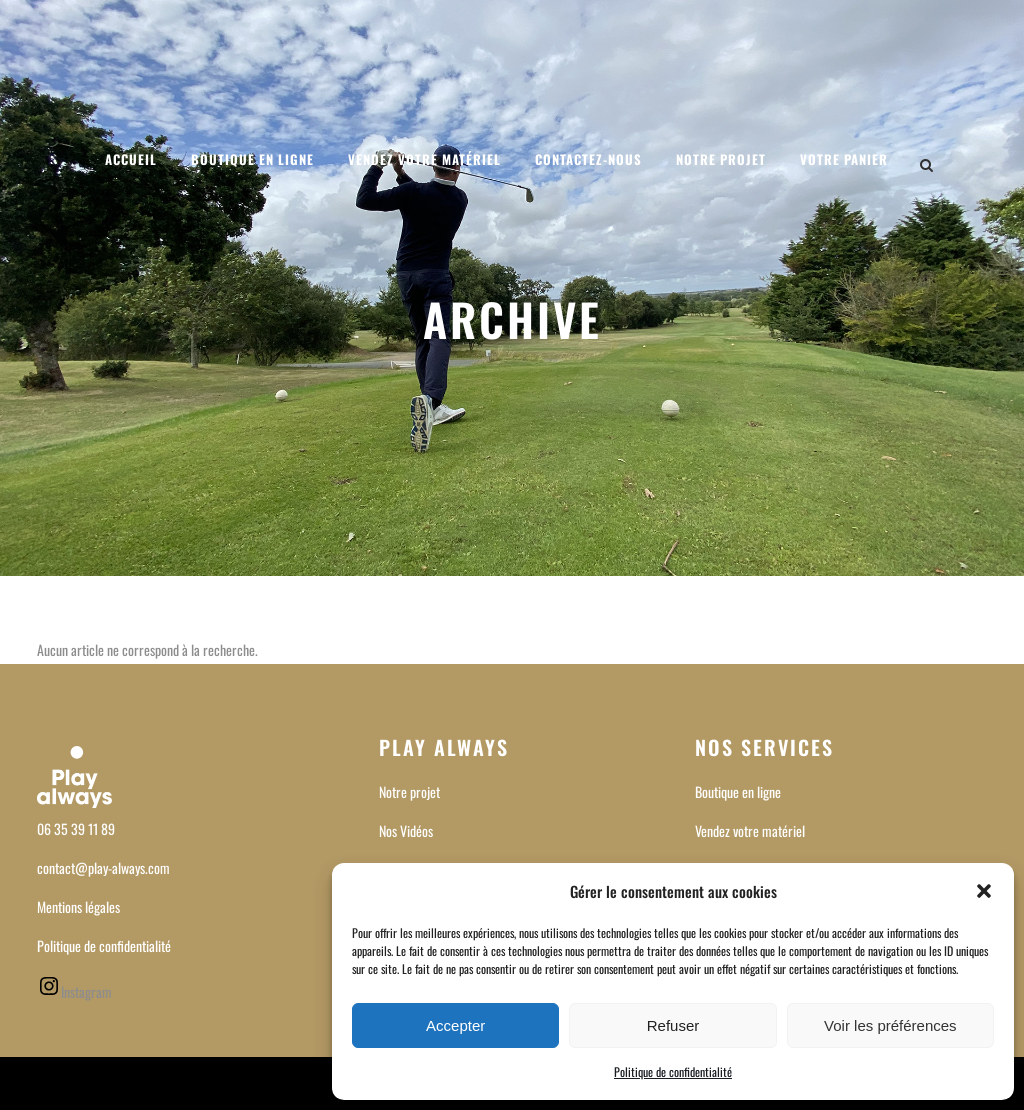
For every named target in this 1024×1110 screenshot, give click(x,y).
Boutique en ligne (738, 791)
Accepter (455, 1025)
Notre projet (409, 791)
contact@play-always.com (103, 867)
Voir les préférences (890, 1025)
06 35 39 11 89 (76, 828)
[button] (984, 891)
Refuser (673, 1025)
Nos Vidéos (406, 830)
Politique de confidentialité (673, 1071)
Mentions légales (78, 906)
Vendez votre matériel (750, 830)
